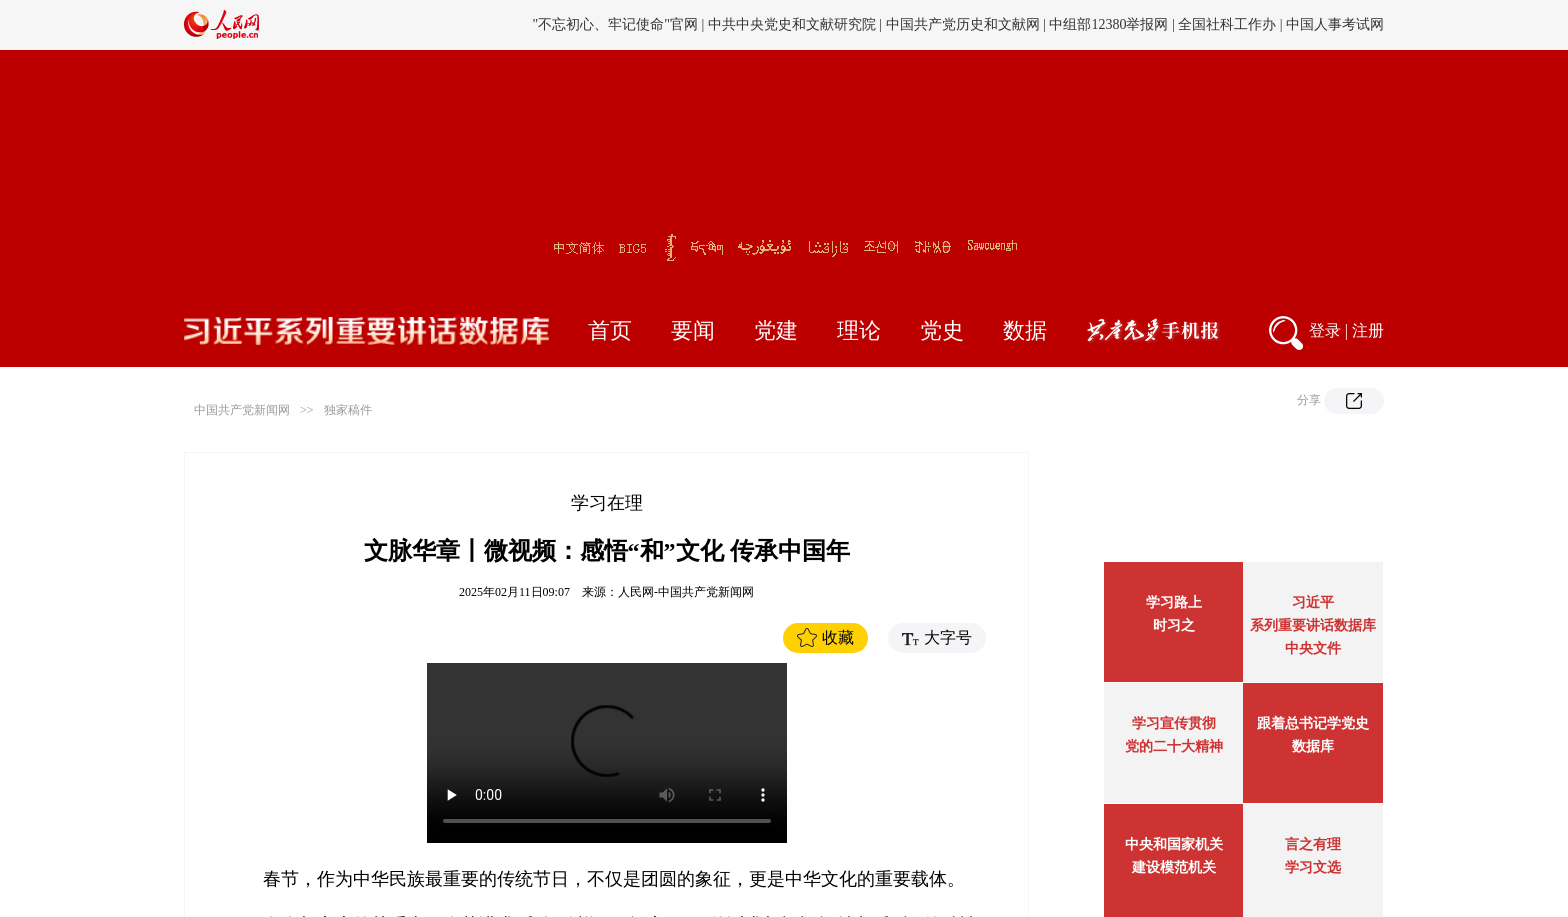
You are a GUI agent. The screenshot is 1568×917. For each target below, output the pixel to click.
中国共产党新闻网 (242, 410)
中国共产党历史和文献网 (963, 24)
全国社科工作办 (1227, 24)
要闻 (693, 330)
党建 (776, 330)
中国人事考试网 (1335, 24)
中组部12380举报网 (1108, 24)
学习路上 (1174, 602)
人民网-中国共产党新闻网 (686, 592)
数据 (1025, 330)
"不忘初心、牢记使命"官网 (615, 24)
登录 (1325, 330)
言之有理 (1313, 844)
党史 (942, 330)
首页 (610, 330)
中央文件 (1313, 648)
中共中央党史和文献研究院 (792, 24)
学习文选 (1313, 867)
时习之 (1174, 625)
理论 (859, 330)
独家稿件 (348, 410)
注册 (1368, 330)
